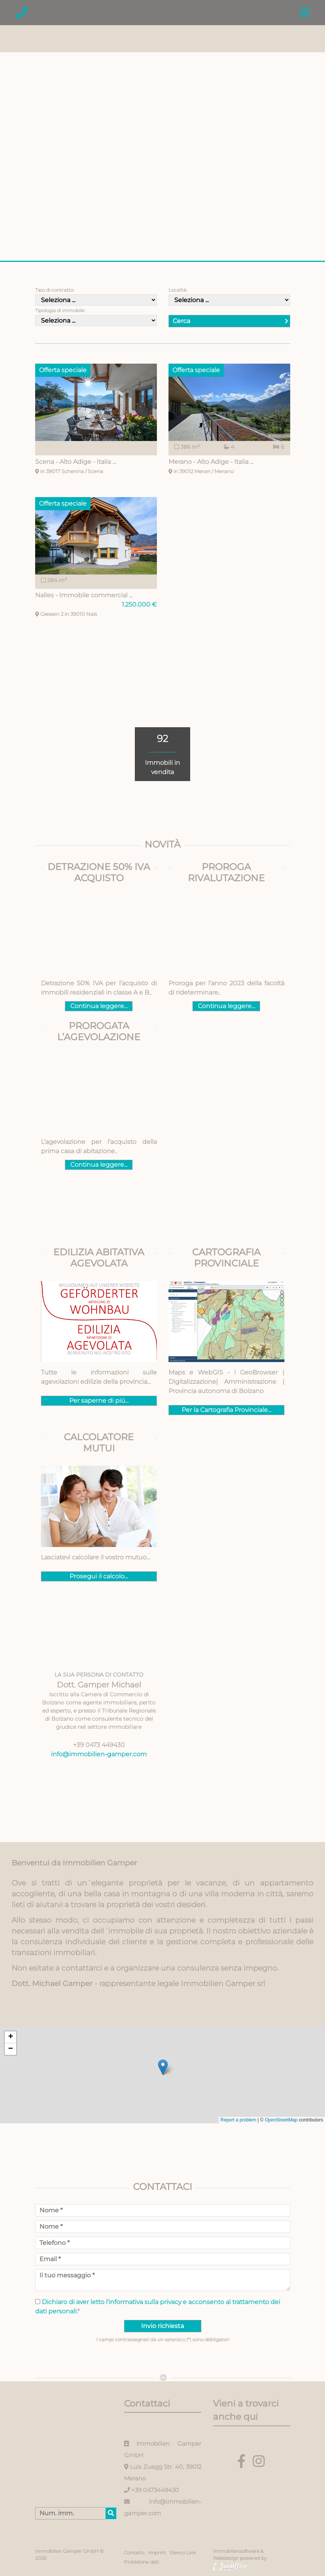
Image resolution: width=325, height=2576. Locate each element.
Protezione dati (141, 2562)
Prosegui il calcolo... (99, 1576)
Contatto (134, 2552)
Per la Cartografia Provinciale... (226, 1410)
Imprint (157, 2552)
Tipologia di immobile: (60, 310)
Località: (177, 290)
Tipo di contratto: (54, 290)
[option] (162, 135)
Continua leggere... (99, 1006)
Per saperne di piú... (99, 1400)
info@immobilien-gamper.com (99, 1754)
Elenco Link (183, 2552)
